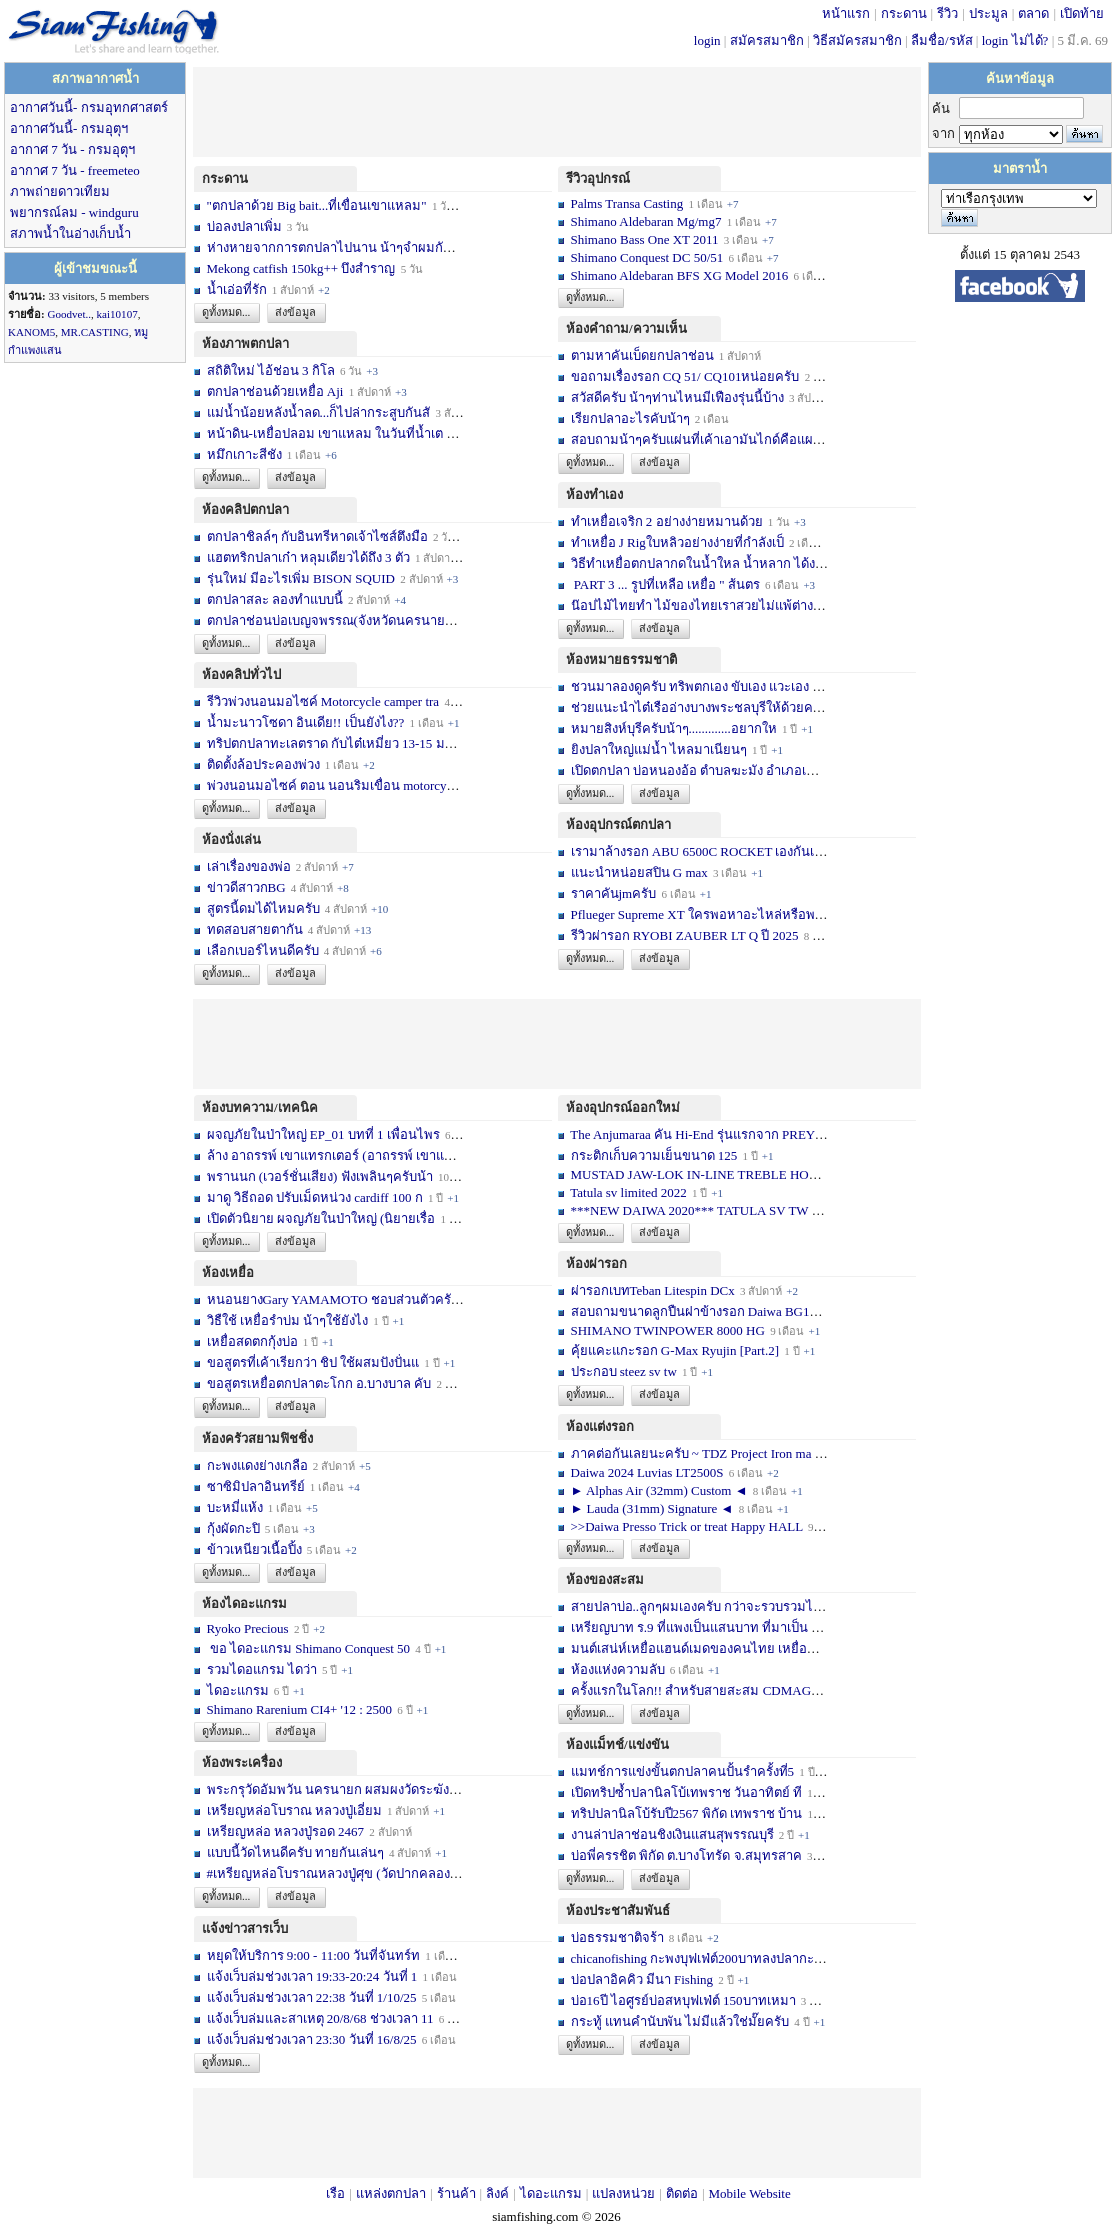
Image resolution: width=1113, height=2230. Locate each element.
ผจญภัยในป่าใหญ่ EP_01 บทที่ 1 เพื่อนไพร (323, 1134)
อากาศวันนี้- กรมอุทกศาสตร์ (89, 107)
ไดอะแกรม (238, 1690)
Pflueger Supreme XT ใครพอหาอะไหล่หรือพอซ (701, 914)
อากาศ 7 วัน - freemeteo (75, 170)
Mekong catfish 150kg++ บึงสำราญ (301, 268)
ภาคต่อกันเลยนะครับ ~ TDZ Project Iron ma (691, 1453)
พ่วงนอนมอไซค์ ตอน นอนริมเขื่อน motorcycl (331, 785)
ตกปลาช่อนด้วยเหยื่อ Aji (275, 391)
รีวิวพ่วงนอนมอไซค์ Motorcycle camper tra (323, 701)
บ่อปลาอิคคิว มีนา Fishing (642, 1979)
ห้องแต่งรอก (600, 1426)
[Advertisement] (557, 112)
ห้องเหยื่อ (228, 1272)
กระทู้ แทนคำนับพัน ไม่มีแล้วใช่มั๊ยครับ (680, 2021)
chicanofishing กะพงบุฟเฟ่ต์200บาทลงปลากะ (692, 1958)
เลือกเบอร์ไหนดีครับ (264, 950)
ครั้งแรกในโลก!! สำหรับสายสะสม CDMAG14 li (703, 1690)
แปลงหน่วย (623, 2193)
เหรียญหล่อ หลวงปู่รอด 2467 (286, 1831)
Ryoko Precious (248, 1628)
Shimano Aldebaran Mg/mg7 (646, 221)
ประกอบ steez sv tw (624, 1371)
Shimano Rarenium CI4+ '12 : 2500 (300, 1709)
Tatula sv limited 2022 (628, 1192)
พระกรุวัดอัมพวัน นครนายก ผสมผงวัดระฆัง (328, 1789)
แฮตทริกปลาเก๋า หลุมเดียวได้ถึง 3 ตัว (308, 557)
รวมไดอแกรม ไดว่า (262, 1669)
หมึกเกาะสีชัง (244, 454)
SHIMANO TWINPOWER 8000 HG (668, 1330)
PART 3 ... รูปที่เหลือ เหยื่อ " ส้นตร (665, 584)
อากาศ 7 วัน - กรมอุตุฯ (72, 149)
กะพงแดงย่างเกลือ (257, 1465)
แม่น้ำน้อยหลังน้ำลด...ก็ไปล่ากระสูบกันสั (319, 412)
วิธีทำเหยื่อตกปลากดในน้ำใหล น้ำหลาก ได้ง (693, 563)
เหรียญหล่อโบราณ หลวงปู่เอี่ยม (296, 1810)
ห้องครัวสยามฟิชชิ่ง (257, 1438)
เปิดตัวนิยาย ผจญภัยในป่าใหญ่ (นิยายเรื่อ (321, 1218)
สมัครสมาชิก (767, 40)
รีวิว (947, 13)
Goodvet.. (69, 314)
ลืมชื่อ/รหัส (942, 40)
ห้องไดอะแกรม (244, 1603)
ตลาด (1033, 13)
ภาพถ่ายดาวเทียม (60, 191)
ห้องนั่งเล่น (231, 839)
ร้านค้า (456, 2193)
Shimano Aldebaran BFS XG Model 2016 (680, 275)
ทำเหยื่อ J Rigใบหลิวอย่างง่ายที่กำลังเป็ (677, 542)
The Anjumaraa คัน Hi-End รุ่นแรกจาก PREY (692, 1134)
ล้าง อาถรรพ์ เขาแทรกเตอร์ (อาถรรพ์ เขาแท (330, 1155)
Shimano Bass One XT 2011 (645, 239)
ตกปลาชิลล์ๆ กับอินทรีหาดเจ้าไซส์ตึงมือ (317, 536)
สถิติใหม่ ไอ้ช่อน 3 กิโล (273, 370)
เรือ (335, 2193)
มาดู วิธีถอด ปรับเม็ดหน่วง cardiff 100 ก (315, 1197)
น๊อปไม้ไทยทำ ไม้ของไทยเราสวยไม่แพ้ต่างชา (700, 605)
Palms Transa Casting (627, 203)
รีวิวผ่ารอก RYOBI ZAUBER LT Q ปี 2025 (685, 935)
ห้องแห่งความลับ (618, 1669)
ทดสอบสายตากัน (255, 929)
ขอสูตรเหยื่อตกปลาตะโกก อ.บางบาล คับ (319, 1383)
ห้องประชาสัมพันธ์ (618, 1910)
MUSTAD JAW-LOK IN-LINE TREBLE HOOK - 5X (714, 1174)
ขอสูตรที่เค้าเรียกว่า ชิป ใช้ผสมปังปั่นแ (313, 1362)
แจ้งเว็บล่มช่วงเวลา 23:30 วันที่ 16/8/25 (312, 2039)
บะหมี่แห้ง (236, 1507)
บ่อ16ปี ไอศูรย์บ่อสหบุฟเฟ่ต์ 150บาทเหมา (685, 2000)
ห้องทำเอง (594, 494)
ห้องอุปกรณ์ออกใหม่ (623, 1107)
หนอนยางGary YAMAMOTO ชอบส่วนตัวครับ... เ (341, 1299)
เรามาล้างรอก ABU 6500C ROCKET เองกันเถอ (701, 851)
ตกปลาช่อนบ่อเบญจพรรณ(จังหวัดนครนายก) (332, 620)
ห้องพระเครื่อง (242, 1762)
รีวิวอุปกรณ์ (598, 178)
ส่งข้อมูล (295, 312)
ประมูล (988, 13)
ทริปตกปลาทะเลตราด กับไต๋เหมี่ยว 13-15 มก (330, 743)
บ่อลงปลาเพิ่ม (244, 226)
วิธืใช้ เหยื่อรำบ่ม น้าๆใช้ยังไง (288, 1320)
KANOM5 (31, 332)
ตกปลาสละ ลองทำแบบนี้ (275, 599)
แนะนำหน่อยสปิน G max (639, 872)
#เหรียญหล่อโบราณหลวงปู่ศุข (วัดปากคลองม (333, 1873)
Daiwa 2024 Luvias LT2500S (647, 1472)
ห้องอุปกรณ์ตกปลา (618, 824)
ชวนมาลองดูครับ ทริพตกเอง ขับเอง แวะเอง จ (696, 686)
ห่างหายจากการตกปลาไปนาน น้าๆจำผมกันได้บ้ (341, 247)
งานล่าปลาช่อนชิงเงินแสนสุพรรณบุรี (672, 1834)
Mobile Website (750, 2193)
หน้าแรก (846, 13)
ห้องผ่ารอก (596, 1263)
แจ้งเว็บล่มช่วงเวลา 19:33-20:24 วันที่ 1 (312, 1976)
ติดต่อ (682, 2193)
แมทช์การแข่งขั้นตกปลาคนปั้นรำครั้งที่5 (683, 1771)
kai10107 (117, 314)
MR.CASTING (95, 332)
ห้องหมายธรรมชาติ (621, 659)
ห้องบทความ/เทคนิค (260, 1107)
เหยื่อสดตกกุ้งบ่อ (252, 1341)
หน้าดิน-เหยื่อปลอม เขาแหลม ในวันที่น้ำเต (325, 433)
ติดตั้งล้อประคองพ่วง (263, 764)
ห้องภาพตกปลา (245, 343)
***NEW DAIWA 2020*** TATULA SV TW (690, 1210)
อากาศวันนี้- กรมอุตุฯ (69, 128)
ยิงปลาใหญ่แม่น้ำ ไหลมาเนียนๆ (659, 749)
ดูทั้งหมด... (226, 312)
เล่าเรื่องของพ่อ (249, 866)
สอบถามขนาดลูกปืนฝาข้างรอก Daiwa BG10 (694, 1311)
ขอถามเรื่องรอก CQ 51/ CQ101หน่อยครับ (685, 376)
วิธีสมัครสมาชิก (857, 40)
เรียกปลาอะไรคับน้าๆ (630, 418)
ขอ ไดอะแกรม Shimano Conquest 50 (309, 1648)
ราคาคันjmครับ (614, 893)
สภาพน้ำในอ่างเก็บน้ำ (70, 233)
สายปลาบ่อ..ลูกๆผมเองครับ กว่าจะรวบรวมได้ (696, 1606)
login (707, 40)
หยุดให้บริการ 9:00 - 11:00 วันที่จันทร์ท (314, 1955)
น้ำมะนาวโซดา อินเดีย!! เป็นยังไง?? (306, 722)
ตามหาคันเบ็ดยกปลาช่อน (642, 355)
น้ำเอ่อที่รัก (237, 289)
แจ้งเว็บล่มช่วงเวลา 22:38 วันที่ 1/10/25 (312, 1997)
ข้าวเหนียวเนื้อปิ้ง (254, 1549)
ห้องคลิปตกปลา (245, 509)
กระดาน (904, 13)
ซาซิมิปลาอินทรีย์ (256, 1486)
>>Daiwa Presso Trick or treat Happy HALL (687, 1526)
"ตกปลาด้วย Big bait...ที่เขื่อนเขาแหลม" (318, 205)
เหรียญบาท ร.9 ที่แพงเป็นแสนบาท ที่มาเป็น (690, 1627)
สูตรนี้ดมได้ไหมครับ (263, 908)
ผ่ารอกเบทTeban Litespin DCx (653, 1290)
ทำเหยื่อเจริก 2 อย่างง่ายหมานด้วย (667, 521)
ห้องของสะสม (605, 1579)
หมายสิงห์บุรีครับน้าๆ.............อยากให (674, 728)
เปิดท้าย (1082, 13)
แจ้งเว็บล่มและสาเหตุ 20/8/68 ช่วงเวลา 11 (320, 2018)
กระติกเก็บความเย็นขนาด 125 (654, 1155)
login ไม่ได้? (1015, 40)
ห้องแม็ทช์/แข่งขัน (617, 1744)
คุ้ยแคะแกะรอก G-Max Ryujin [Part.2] (675, 1350)
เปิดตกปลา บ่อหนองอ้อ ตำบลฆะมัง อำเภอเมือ (697, 770)
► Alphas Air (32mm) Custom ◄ (661, 1490)
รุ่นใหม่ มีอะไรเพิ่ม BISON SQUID (301, 578)
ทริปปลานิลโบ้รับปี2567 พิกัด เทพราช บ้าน (687, 1813)
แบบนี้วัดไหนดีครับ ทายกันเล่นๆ (295, 1852)
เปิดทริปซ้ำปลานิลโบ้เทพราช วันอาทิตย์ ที (687, 1792)
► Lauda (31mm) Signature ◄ (654, 1508)
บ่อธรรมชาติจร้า (619, 1937)
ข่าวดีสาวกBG (246, 887)
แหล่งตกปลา (391, 2193)
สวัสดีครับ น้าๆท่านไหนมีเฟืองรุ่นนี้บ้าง (677, 397)
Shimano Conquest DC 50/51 (649, 257)
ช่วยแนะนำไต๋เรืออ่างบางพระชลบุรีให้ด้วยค (692, 707)
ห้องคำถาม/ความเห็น (626, 328)
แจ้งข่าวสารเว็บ (245, 1928)
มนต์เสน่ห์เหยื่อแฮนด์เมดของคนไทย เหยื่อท (693, 1648)
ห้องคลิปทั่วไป (241, 674)
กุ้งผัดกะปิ (233, 1528)
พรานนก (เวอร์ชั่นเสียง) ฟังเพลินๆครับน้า (320, 1176)
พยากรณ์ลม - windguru (74, 212)
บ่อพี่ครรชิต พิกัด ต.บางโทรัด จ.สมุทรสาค (686, 1855)
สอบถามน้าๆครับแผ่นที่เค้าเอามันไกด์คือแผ (692, 439)
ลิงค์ (497, 2193)
